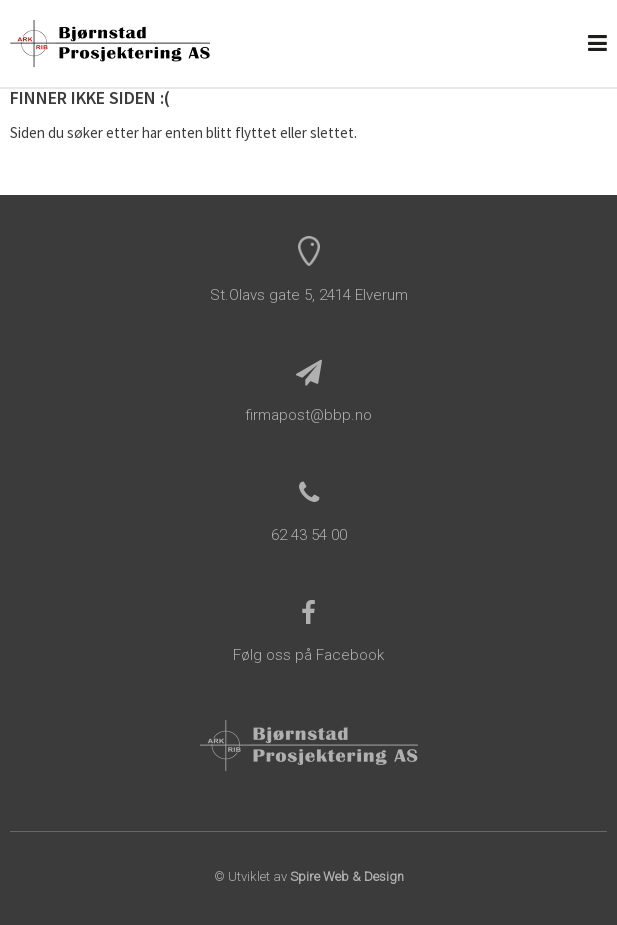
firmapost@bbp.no (308, 415)
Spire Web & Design (347, 876)
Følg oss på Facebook (308, 655)
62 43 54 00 (309, 535)
